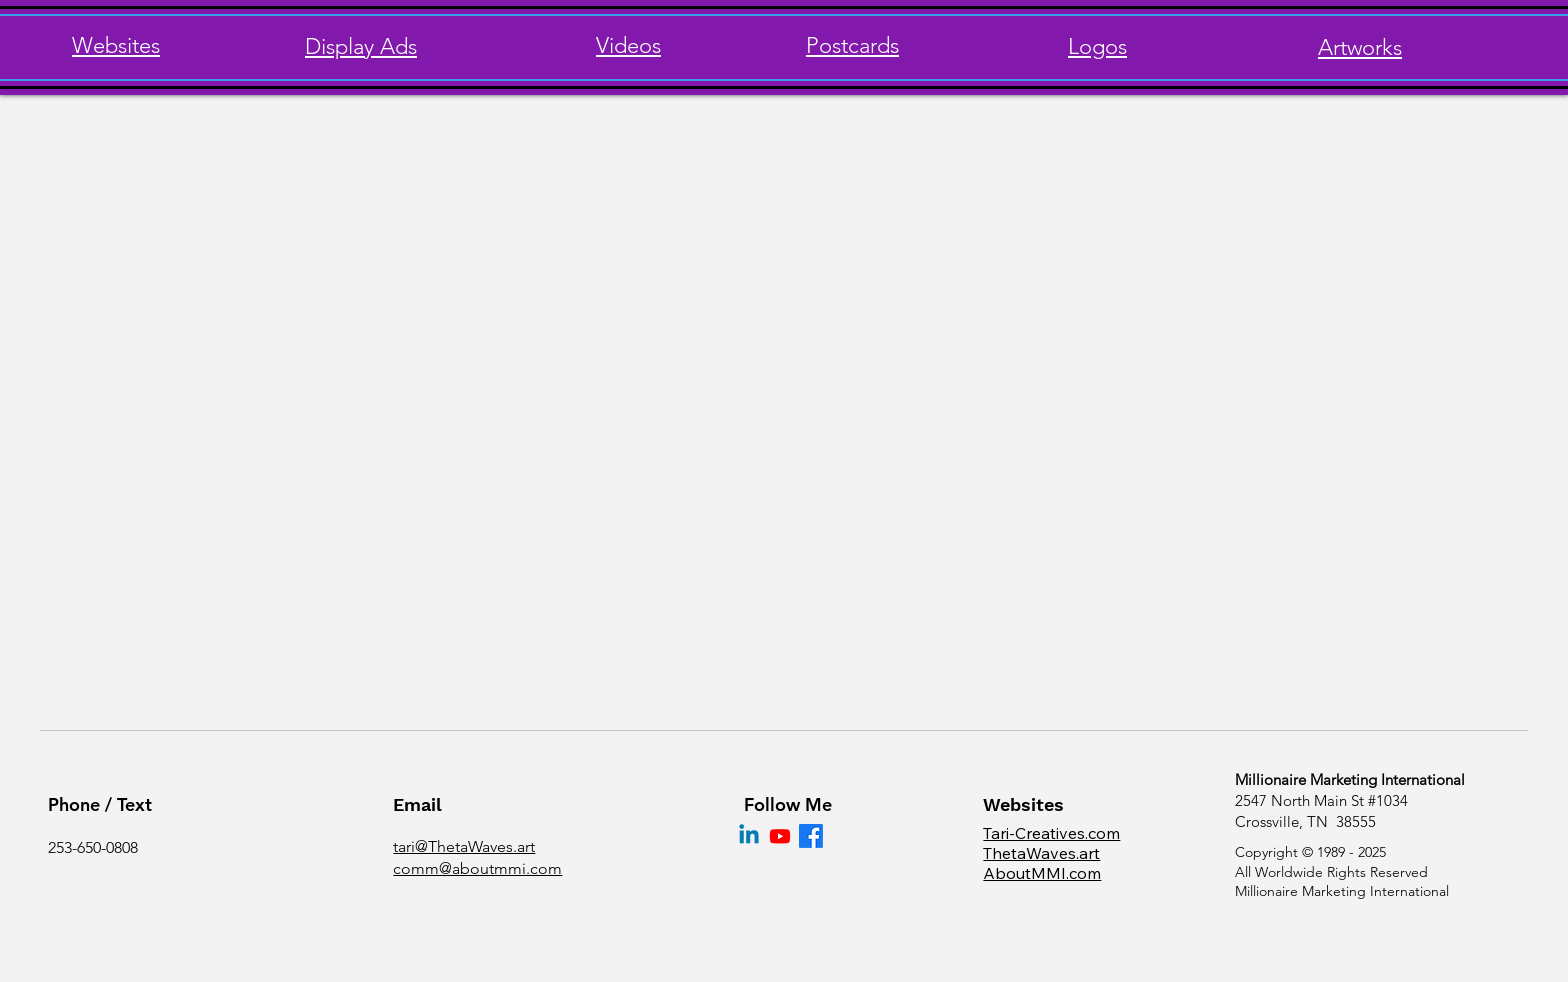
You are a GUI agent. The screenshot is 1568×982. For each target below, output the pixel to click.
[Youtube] (780, 836)
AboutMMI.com (1042, 873)
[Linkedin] (749, 836)
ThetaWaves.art (1041, 853)
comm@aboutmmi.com (477, 868)
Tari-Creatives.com (1051, 833)
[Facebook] (811, 836)
